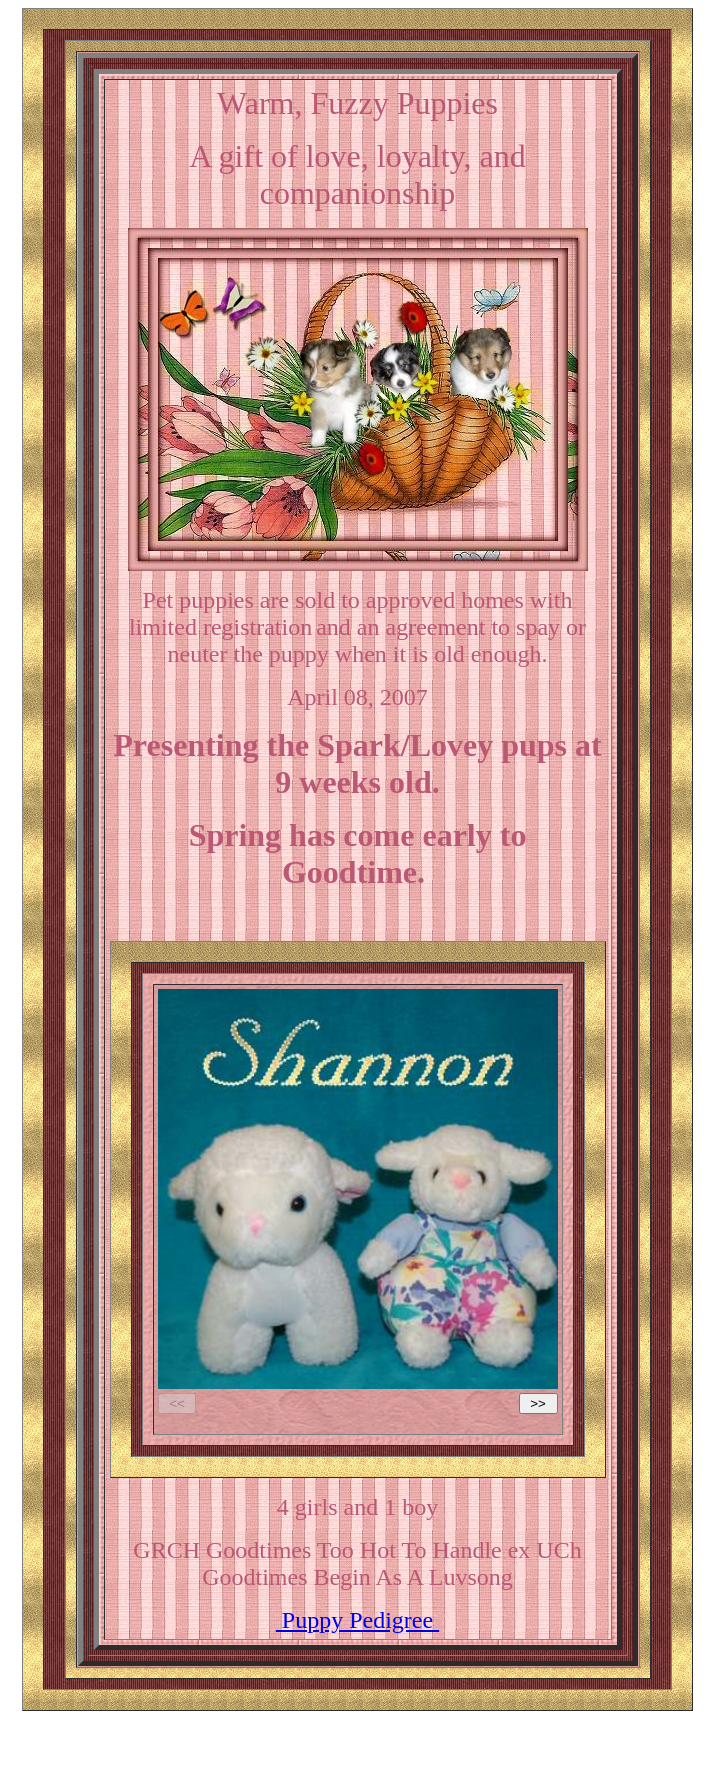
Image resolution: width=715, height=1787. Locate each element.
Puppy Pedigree (357, 1620)
